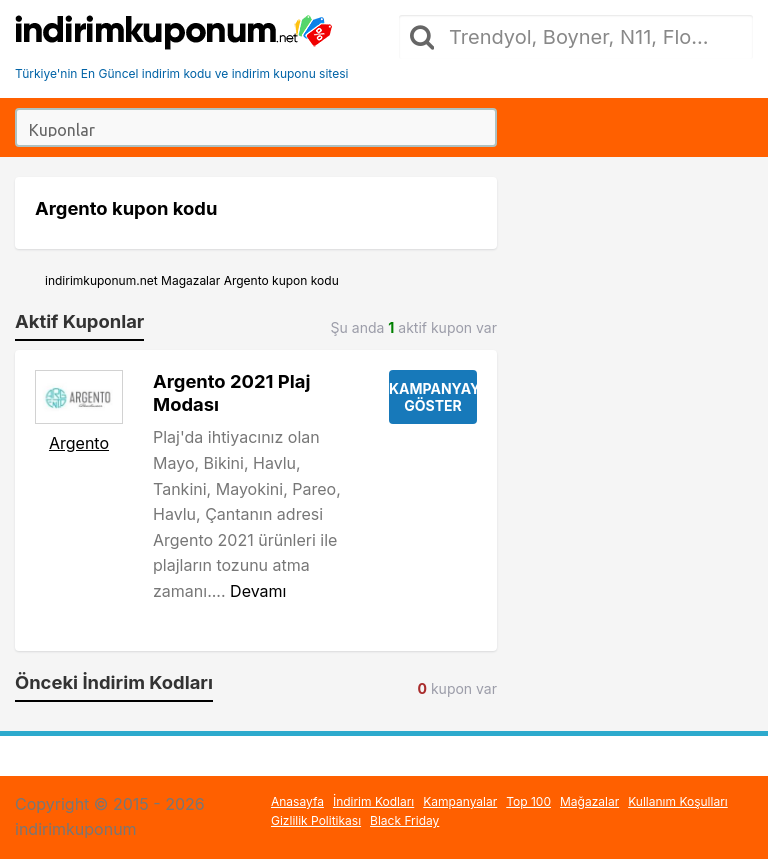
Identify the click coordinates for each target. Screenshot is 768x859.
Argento (79, 443)
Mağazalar (589, 801)
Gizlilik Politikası (316, 820)
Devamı (258, 591)
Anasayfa (297, 801)
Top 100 (528, 801)
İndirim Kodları (373, 801)
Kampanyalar (460, 801)
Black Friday (404, 820)
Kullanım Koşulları (678, 801)
